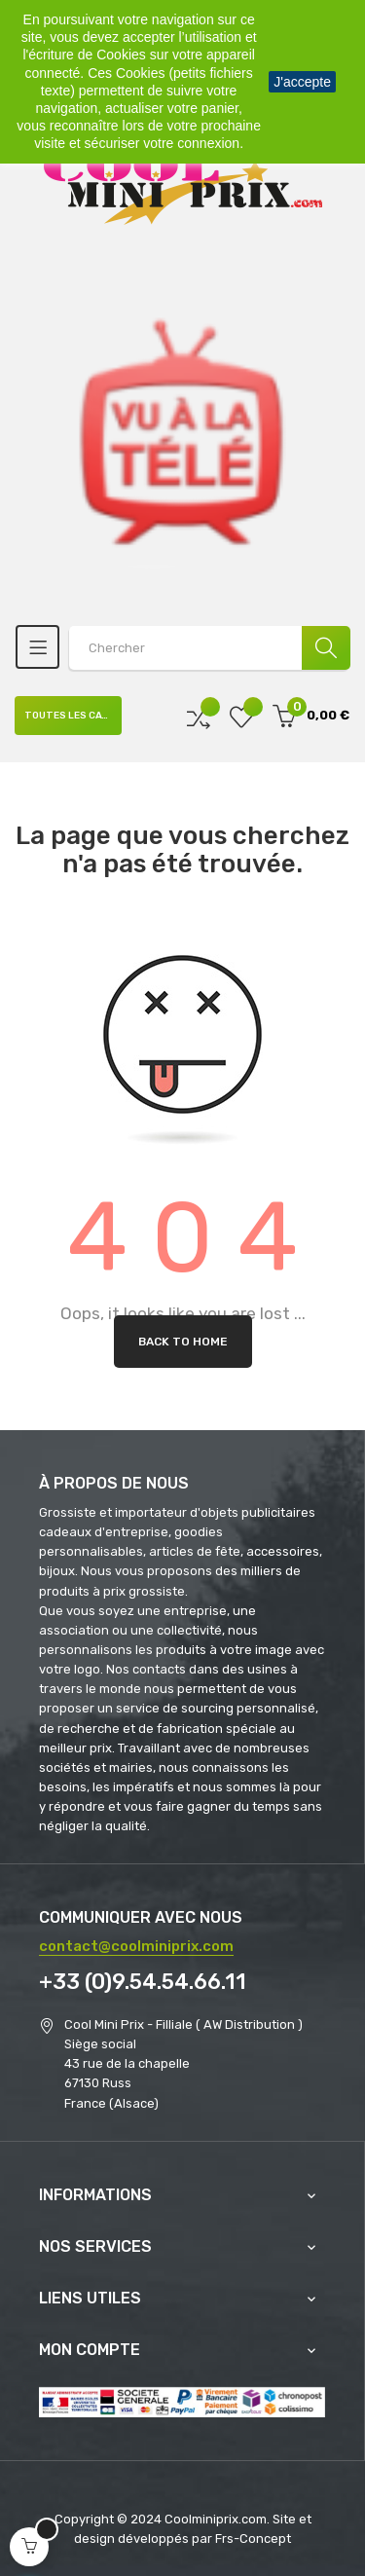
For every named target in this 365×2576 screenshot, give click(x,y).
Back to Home (183, 1341)
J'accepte (302, 82)
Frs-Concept (253, 2538)
